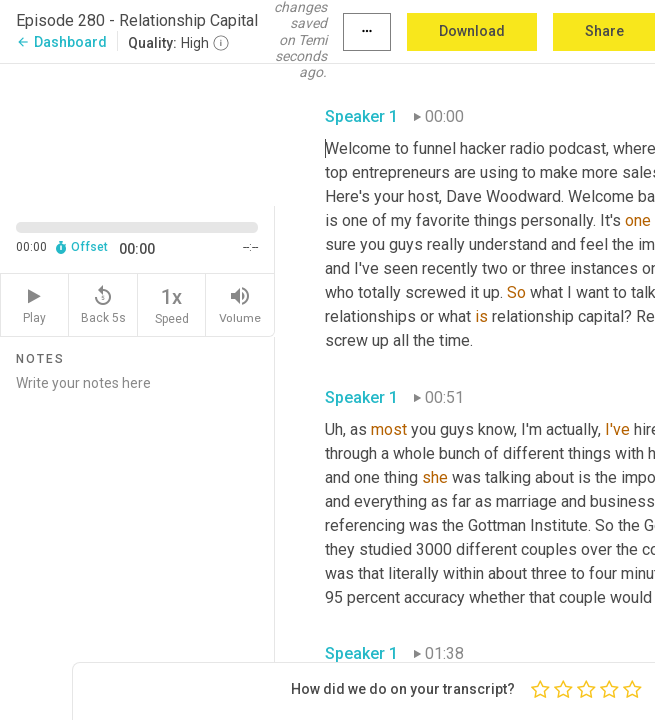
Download (472, 31)
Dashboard (61, 42)
